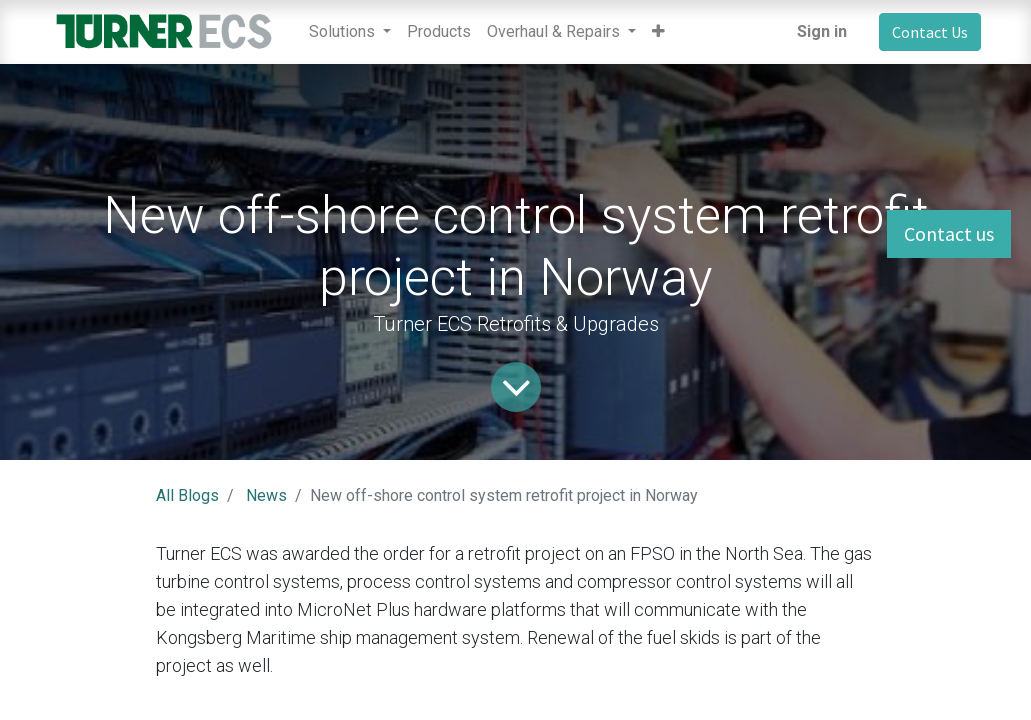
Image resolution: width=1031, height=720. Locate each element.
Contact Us (930, 32)
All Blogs (187, 495)
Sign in (822, 31)
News (266, 495)
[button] (658, 32)
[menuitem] (439, 32)
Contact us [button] (949, 233)
